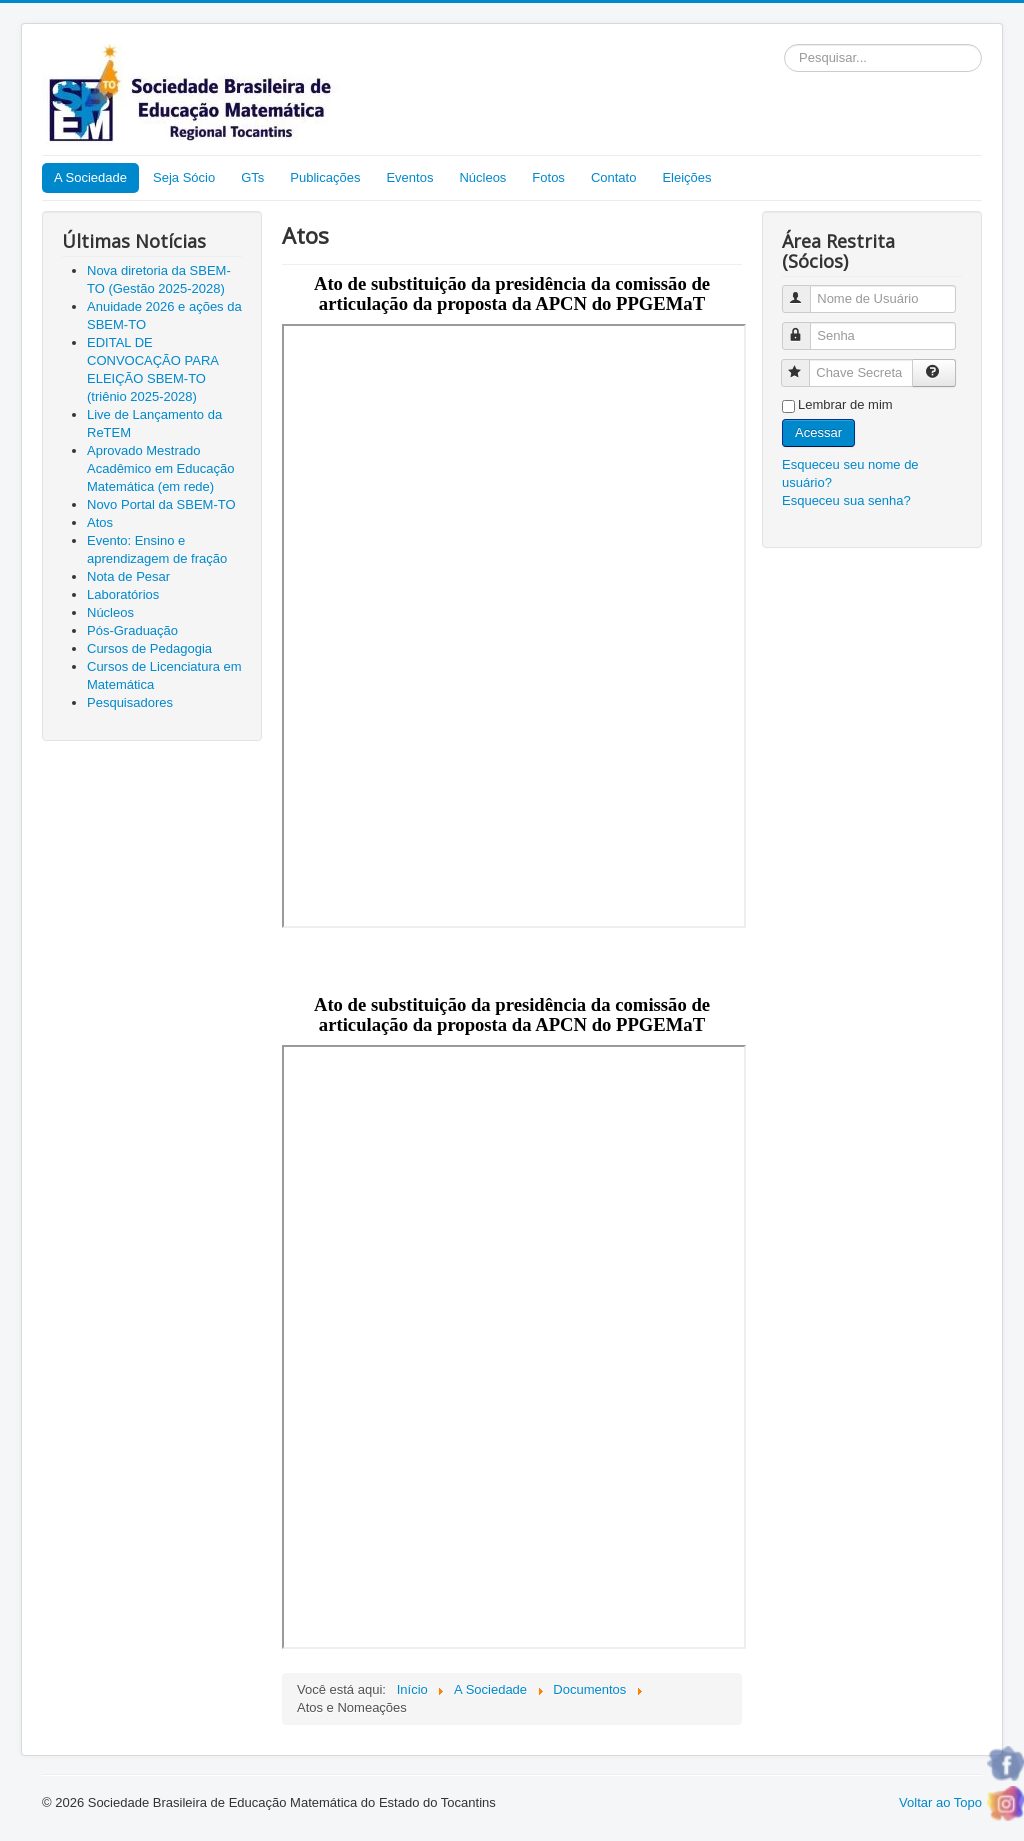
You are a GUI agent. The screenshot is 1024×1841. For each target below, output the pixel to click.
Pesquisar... (784, 44)
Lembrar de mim (845, 404)
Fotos (548, 177)
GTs (252, 177)
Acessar (818, 432)
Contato (614, 177)
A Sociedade (90, 177)
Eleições (686, 177)
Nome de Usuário (805, 290)
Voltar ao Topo (940, 1802)
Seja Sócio (184, 177)
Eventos (409, 177)
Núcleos (482, 177)
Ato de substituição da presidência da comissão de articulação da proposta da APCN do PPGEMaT (512, 293)
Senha (805, 327)
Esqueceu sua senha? (846, 500)
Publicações (325, 177)
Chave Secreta (804, 364)
